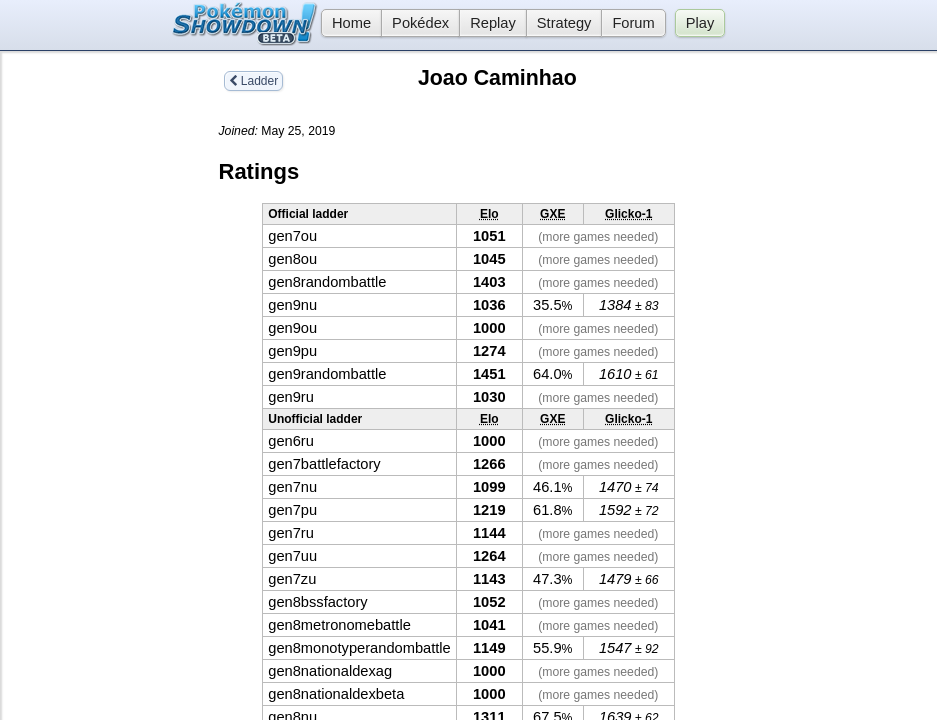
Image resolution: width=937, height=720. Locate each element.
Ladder (254, 81)
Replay (493, 23)
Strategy (564, 23)
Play (700, 23)
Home (346, 23)
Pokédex (420, 23)
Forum (633, 23)
